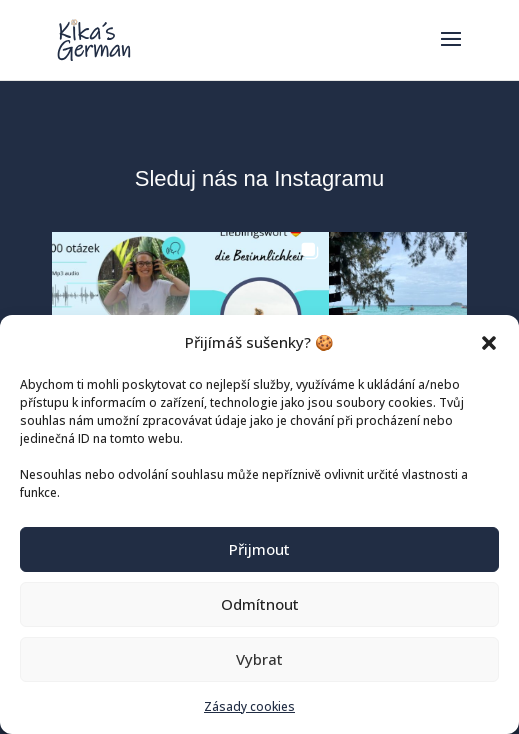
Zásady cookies (249, 706)
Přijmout (259, 549)
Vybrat (259, 659)
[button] (489, 343)
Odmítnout (260, 604)
